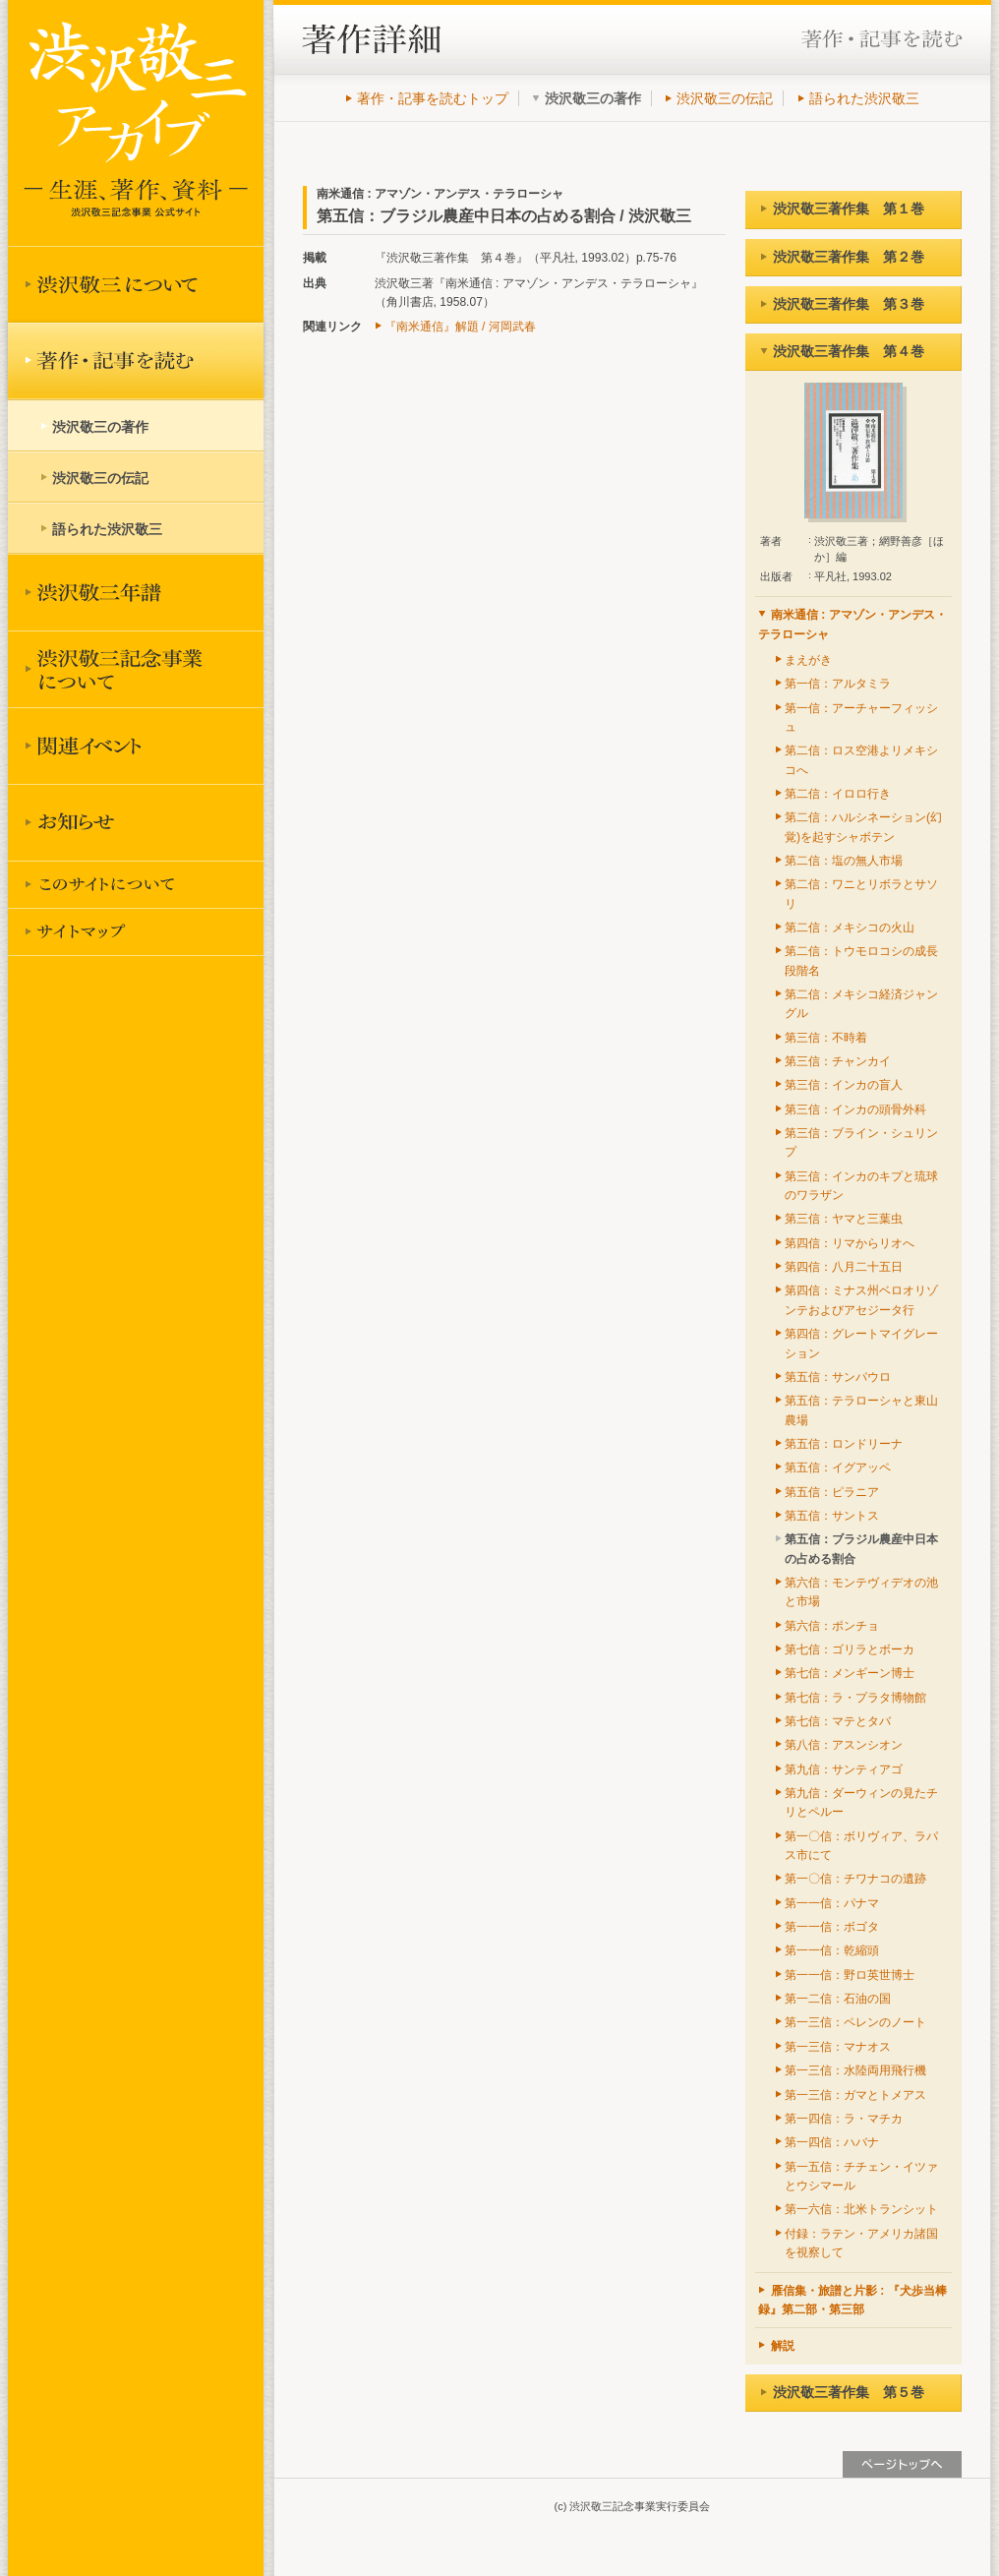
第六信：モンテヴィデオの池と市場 (861, 1592)
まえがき (808, 660)
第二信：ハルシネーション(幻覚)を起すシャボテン (863, 826)
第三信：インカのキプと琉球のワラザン (861, 1185)
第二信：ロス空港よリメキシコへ (861, 760)
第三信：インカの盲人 (844, 1085)
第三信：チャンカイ (838, 1061)
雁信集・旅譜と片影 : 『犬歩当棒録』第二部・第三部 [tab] (852, 2300)
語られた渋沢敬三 (864, 98)
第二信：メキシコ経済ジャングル (861, 1004)
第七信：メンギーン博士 (849, 1673)
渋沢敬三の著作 (100, 427)
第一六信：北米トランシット (861, 2209)
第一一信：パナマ (832, 1903)
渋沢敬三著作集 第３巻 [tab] (842, 304)
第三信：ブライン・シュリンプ (861, 1142)
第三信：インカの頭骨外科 (855, 1109)
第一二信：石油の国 (838, 1999)
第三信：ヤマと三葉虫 (844, 1219)
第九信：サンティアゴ (844, 1769)
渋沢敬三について (136, 284)
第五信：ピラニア (832, 1492)
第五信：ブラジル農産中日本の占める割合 (861, 1548)
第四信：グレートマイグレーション (861, 1343)
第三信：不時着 (826, 1038)
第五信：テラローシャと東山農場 (861, 1410)
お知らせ (136, 822)
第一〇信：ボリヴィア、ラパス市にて (861, 1845)
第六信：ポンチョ (832, 1626)
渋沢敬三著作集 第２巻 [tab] (842, 257)
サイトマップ (136, 931)
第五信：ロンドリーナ (844, 1444)
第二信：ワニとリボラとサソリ (861, 893)
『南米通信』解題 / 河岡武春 (460, 326)
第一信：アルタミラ (838, 683)
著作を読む (136, 361)
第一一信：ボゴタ (832, 1927)
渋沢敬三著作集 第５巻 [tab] (842, 2392)
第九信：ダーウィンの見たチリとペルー (861, 1802)
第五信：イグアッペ (838, 1467)
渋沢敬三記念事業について (136, 668)
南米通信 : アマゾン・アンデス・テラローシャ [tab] (852, 624)
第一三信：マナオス (838, 2047)
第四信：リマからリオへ (849, 1243)
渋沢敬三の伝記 (724, 98)
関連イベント (136, 745)
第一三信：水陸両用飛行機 (855, 2070)
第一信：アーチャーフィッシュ (861, 717)
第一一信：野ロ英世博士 (849, 1975)
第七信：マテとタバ (838, 1721)
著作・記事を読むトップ (432, 98)
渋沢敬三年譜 (136, 592)
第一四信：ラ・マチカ (844, 2119)
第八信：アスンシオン (844, 1745)
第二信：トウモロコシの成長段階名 (861, 960)
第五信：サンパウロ (838, 1377)
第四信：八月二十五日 (844, 1267)
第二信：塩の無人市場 (844, 861)
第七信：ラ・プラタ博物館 (855, 1698)
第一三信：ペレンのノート (855, 2022)
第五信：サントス (832, 1516)
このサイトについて (136, 884)
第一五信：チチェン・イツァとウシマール (861, 2176)
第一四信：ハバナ (832, 2142)
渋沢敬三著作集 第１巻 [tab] (842, 208)
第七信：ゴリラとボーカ (849, 1649)
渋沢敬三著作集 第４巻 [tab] (842, 351)
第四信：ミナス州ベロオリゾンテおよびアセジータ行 (861, 1300)
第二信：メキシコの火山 (849, 927)
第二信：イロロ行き (838, 794)
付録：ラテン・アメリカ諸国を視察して (861, 2243)
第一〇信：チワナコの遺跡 (855, 1879)
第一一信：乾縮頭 (832, 1950)
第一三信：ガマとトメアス (855, 2095)
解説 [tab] (776, 2346)
